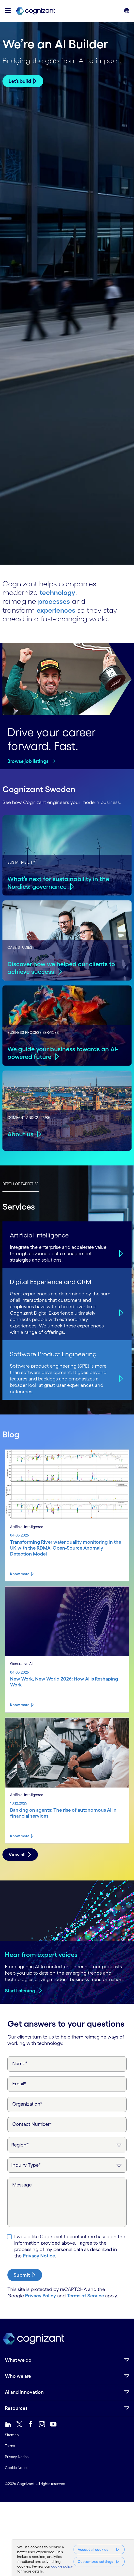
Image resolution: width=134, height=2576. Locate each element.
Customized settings (95, 2561)
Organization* (27, 2103)
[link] (35, 10)
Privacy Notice (39, 2254)
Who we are (18, 2375)
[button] (8, 10)
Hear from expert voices (41, 1953)
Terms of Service (85, 2294)
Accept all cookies (93, 2549)
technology (58, 591)
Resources (16, 2407)
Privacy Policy (40, 2294)
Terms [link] (10, 2445)
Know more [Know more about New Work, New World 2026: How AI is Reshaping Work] (19, 1704)
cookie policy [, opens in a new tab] (62, 2566)
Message (22, 2183)
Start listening (20, 1989)
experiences (57, 609)
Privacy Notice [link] (17, 2456)
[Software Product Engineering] (120, 1377)
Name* (20, 2062)
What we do (18, 2359)
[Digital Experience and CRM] (120, 1312)
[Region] (67, 2143)
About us (20, 1133)
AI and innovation (24, 2391)
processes (55, 600)
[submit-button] (24, 2274)
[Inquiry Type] (67, 2164)
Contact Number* (32, 2123)
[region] (73, 2558)
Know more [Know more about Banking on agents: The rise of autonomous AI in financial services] (19, 1835)
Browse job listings (27, 760)
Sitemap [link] (12, 2434)
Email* (19, 2082)
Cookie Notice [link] (16, 2467)
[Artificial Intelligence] (120, 1252)
